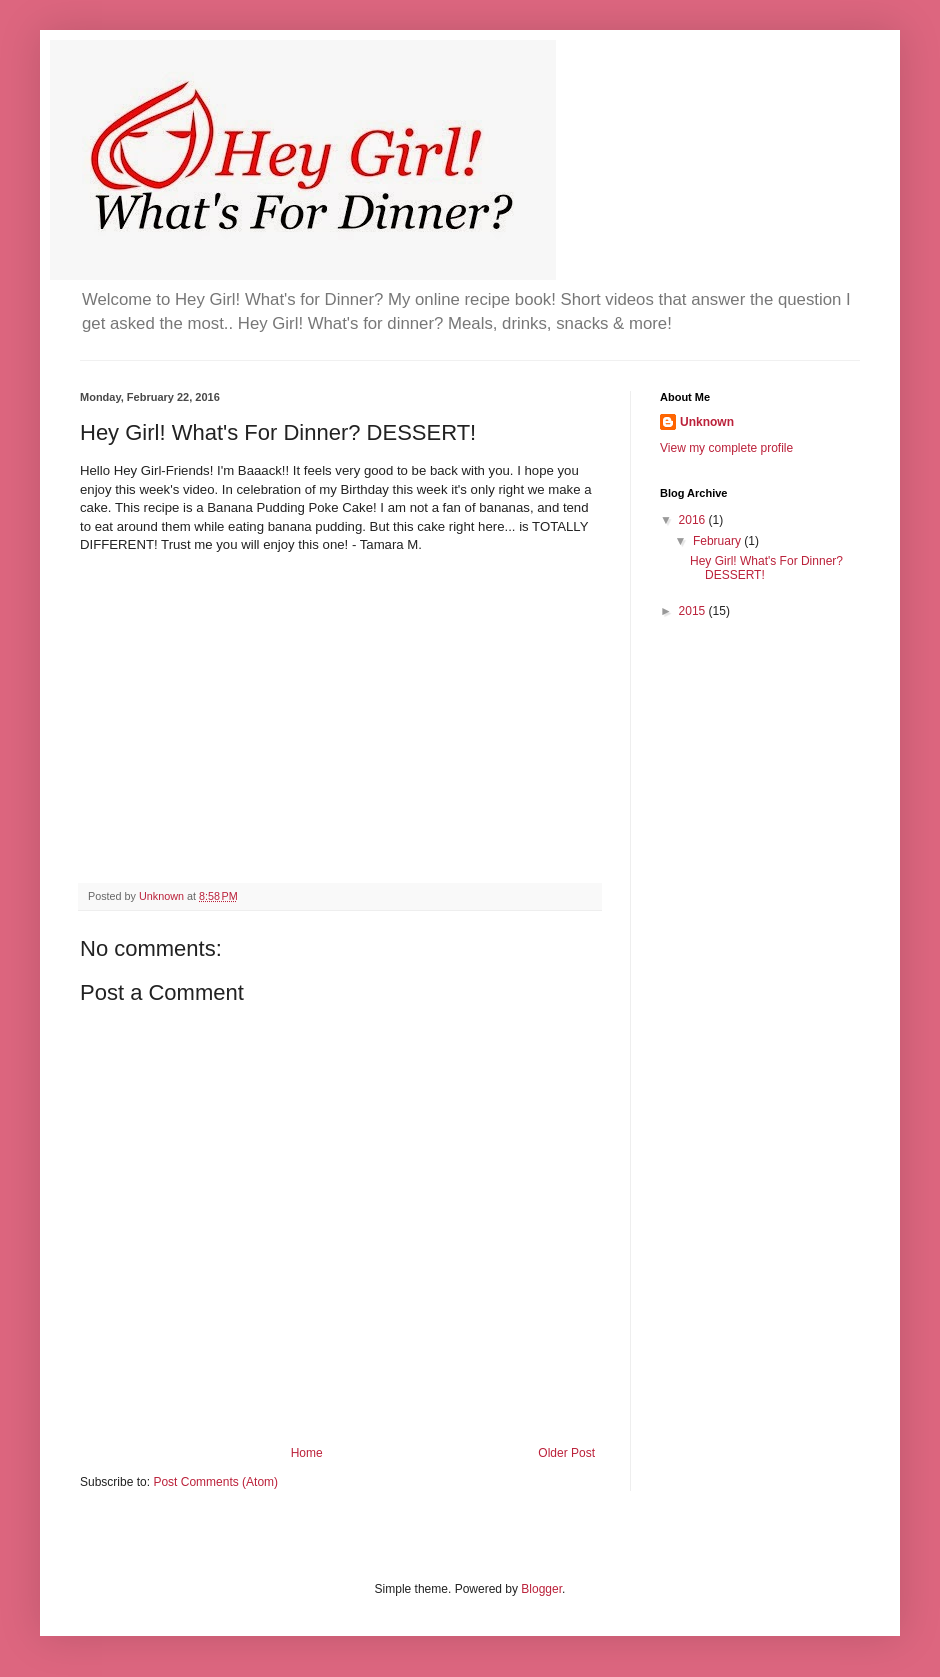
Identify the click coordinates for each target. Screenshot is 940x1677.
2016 (694, 520)
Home (307, 1453)
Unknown (707, 422)
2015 (694, 611)
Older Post (566, 1453)
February (718, 541)
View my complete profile (726, 448)
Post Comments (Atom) (215, 1482)
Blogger (541, 1589)
